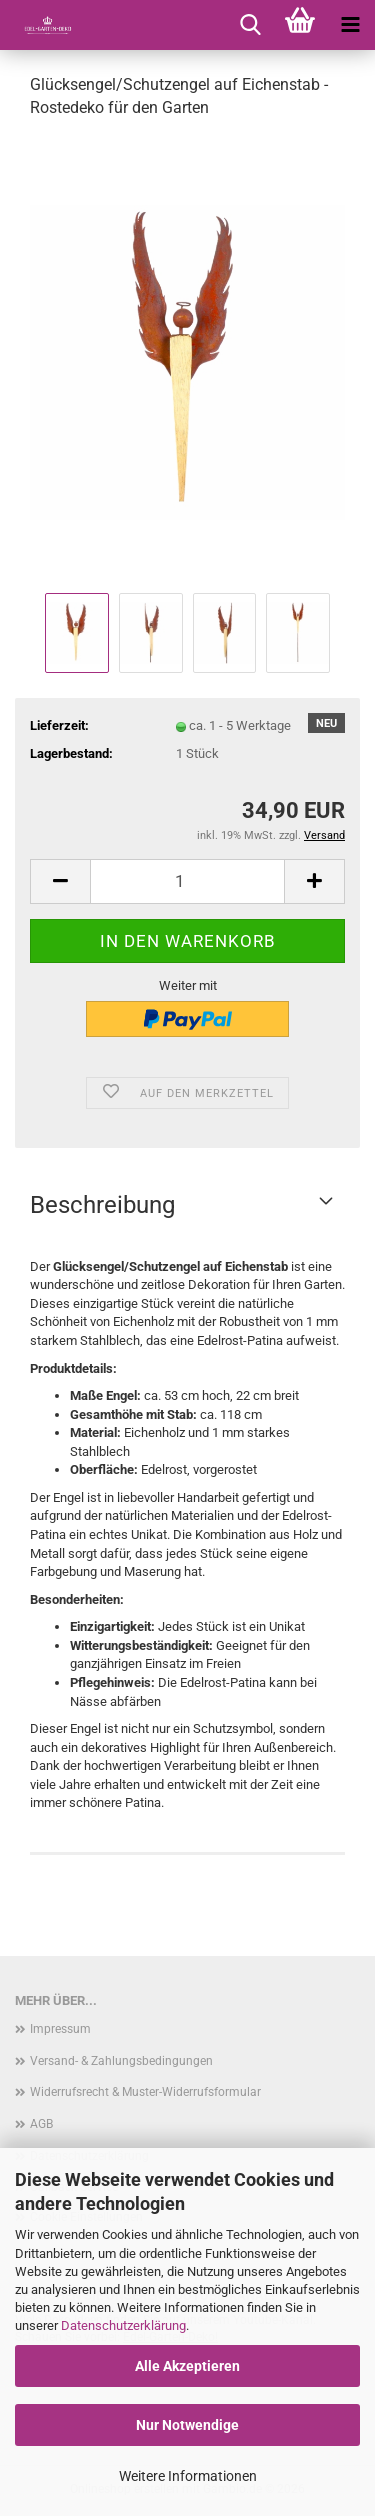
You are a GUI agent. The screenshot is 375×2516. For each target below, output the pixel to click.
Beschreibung (102, 1205)
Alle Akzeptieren (187, 2366)
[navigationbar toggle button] (350, 25)
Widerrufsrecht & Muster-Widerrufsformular (145, 2092)
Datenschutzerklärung (123, 2325)
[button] (60, 881)
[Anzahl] (187, 881)
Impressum (60, 2029)
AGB (41, 2124)
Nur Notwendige (187, 2425)
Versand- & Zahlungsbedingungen (121, 2061)
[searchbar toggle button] (250, 25)
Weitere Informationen (188, 2476)
